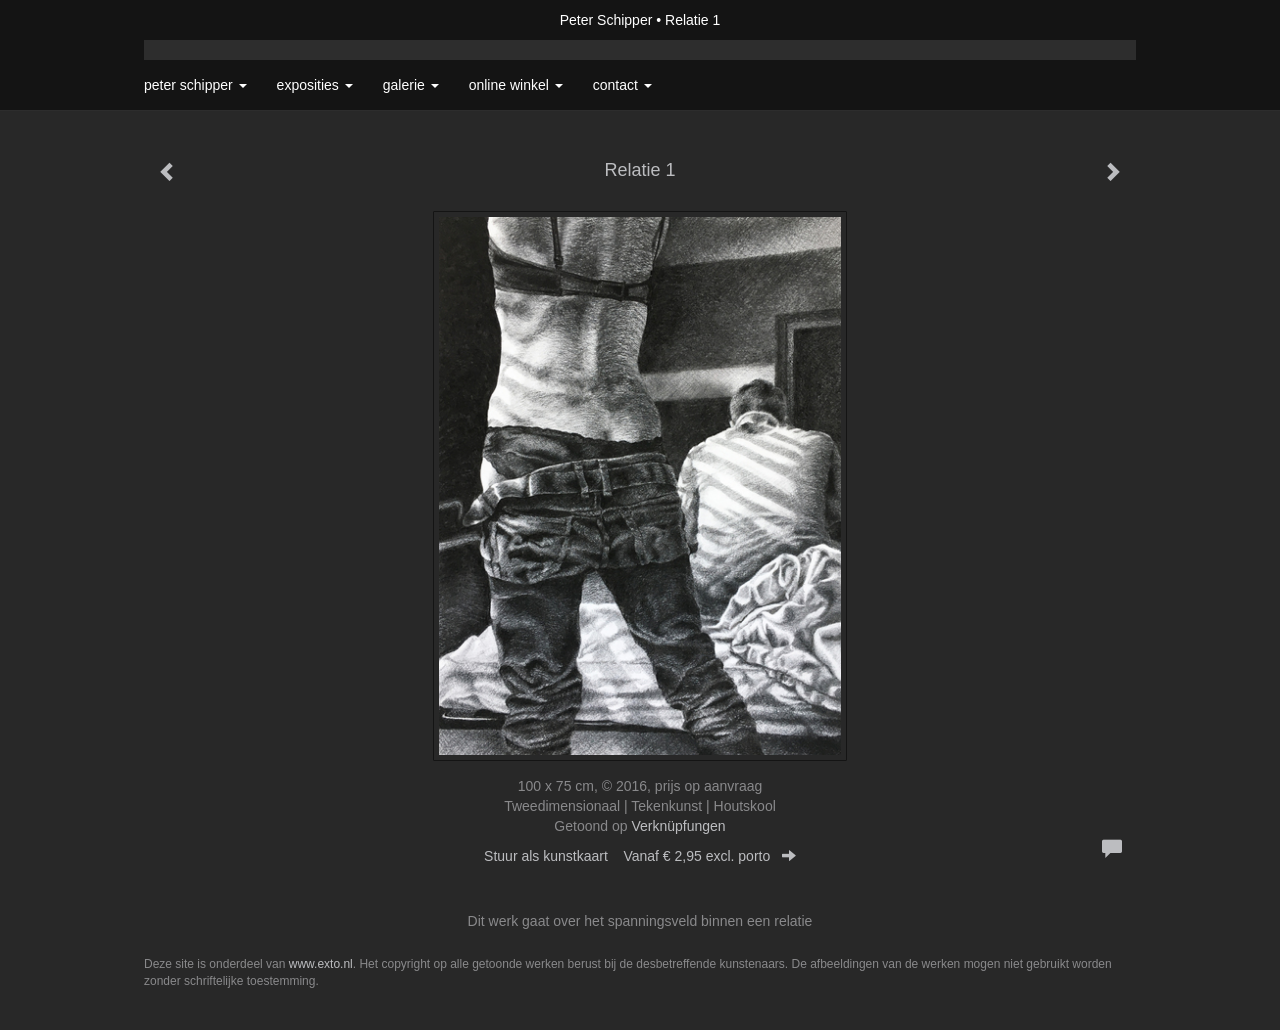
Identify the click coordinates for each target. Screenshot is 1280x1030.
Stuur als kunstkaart (640, 856)
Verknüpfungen (678, 826)
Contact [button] (622, 85)
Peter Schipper (606, 20)
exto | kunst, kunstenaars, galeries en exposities (200, 20)
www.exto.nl (321, 964)
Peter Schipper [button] (195, 85)
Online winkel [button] (516, 85)
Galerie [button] (411, 85)
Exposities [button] (315, 85)
